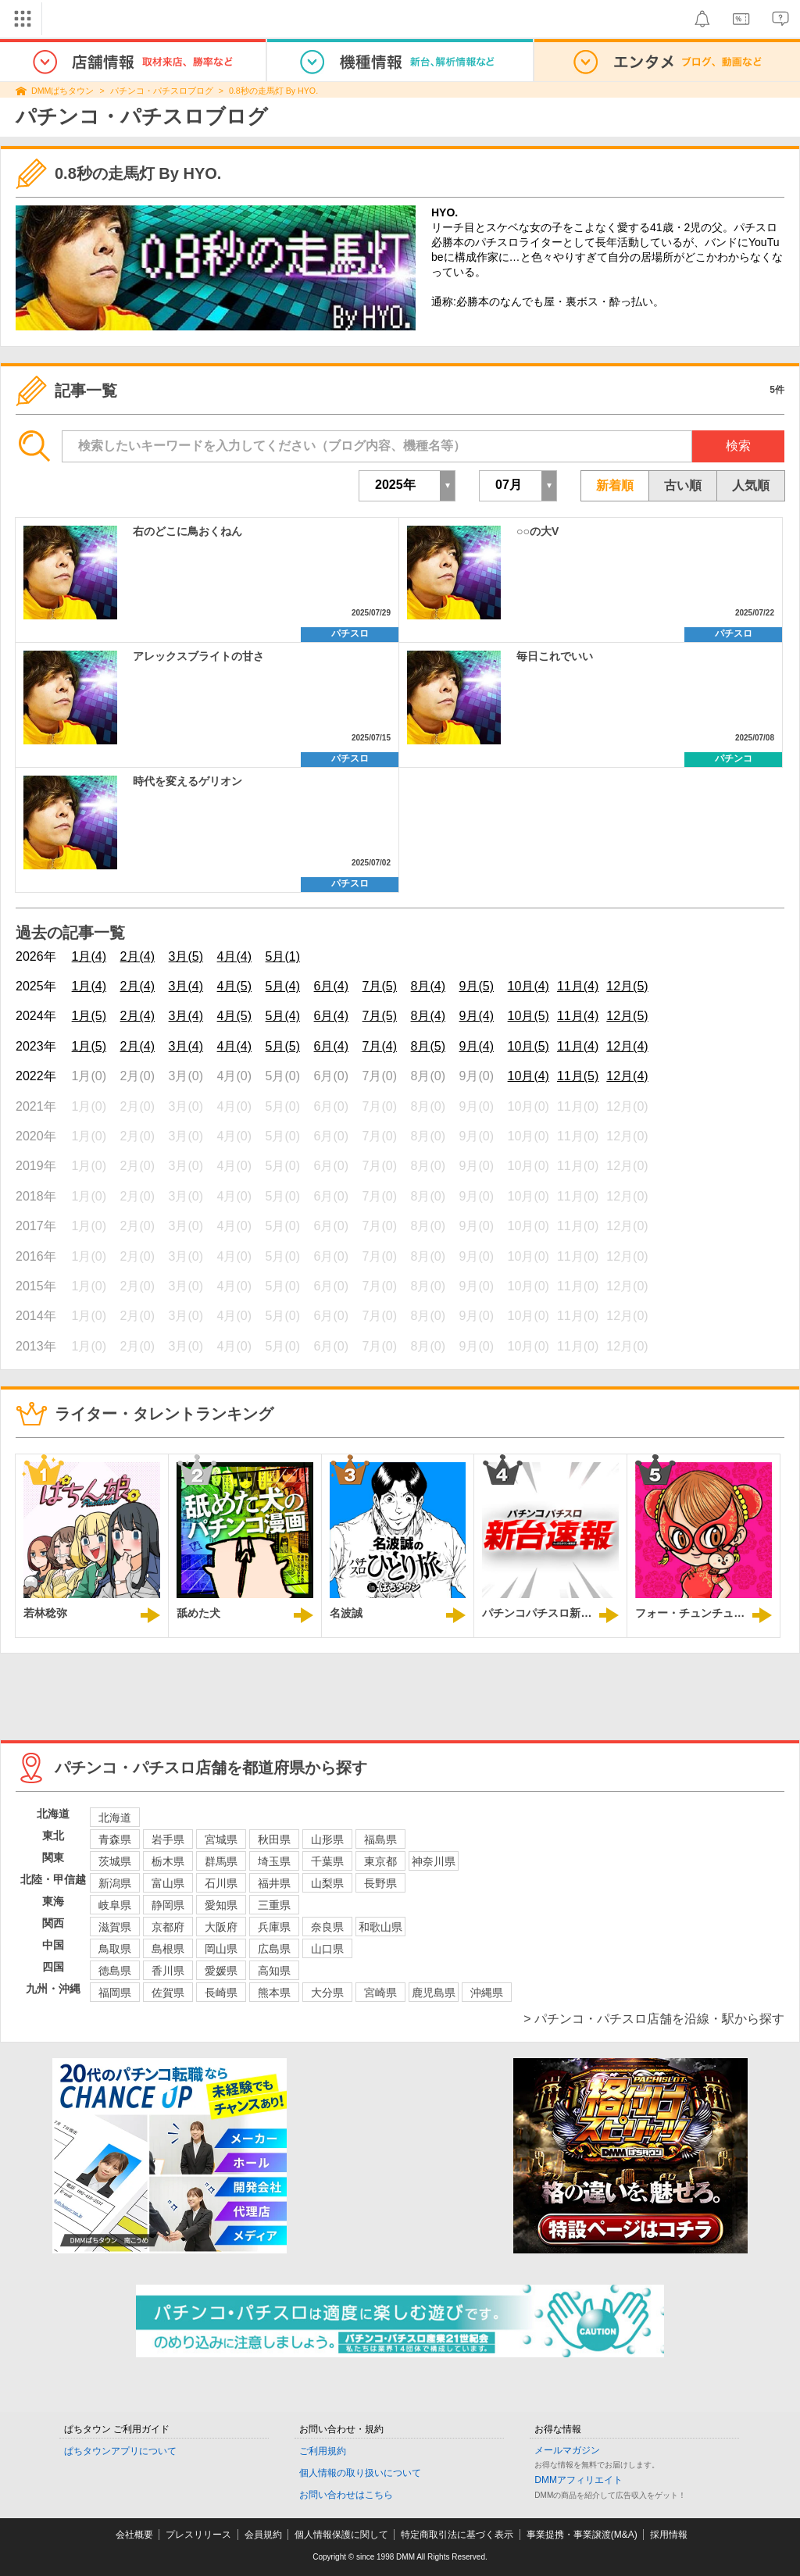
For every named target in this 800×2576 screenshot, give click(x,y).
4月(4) (234, 956)
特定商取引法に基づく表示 (457, 2534)
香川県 (168, 1970)
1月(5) (89, 1015)
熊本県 (274, 1992)
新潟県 (114, 1883)
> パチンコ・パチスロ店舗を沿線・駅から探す (653, 2018)
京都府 (168, 1927)
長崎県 (221, 1992)
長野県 (380, 1883)
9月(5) (476, 986)
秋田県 (274, 1839)
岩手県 (168, 1839)
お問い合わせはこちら (346, 2494)
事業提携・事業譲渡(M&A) (582, 2534)
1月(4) (89, 956)
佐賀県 (168, 1992)
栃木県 (168, 1861)
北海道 (114, 1817)
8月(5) (428, 1046)
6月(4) (331, 986)
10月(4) (528, 986)
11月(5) (577, 1076)
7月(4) (379, 1046)
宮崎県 (380, 1992)
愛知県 (221, 1905)
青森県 (114, 1839)
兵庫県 (274, 1927)
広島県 (274, 1949)
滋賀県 (114, 1927)
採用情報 (669, 2534)
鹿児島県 (433, 1992)
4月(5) (234, 986)
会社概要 (134, 2534)
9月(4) (476, 1015)
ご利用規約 (322, 2451)
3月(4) (186, 986)
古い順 (683, 485)
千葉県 (327, 1861)
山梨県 (327, 1883)
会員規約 (263, 2534)
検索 (738, 445)
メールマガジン (567, 2450)
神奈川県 (433, 1861)
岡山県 (221, 1949)
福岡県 (114, 1992)
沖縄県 (486, 1992)
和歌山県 (380, 1927)
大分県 (327, 1992)
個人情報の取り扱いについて (360, 2472)
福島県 (380, 1839)
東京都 (380, 1861)
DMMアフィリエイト (578, 2479)
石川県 (221, 1883)
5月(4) (283, 986)
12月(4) (627, 1046)
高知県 (274, 1970)
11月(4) (577, 986)
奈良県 (327, 1927)
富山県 (168, 1883)
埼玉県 (274, 1861)
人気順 (751, 485)
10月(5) (528, 1015)
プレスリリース (198, 2534)
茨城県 (114, 1861)
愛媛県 (221, 1970)
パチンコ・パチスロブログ (161, 90)
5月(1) (283, 956)
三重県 (274, 1905)
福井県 (274, 1883)
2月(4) (137, 956)
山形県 (327, 1839)
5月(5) (283, 1046)
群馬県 (221, 1861)
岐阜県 (114, 1905)
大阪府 (221, 1927)
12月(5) (627, 986)
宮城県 (221, 1839)
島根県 (168, 1949)
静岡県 (168, 1905)
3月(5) (186, 956)
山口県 (327, 1949)
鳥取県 (114, 1949)
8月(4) (428, 986)
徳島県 (114, 1970)
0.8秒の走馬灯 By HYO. (273, 90)
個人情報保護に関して (341, 2534)
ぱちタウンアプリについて (120, 2451)
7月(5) (379, 986)
